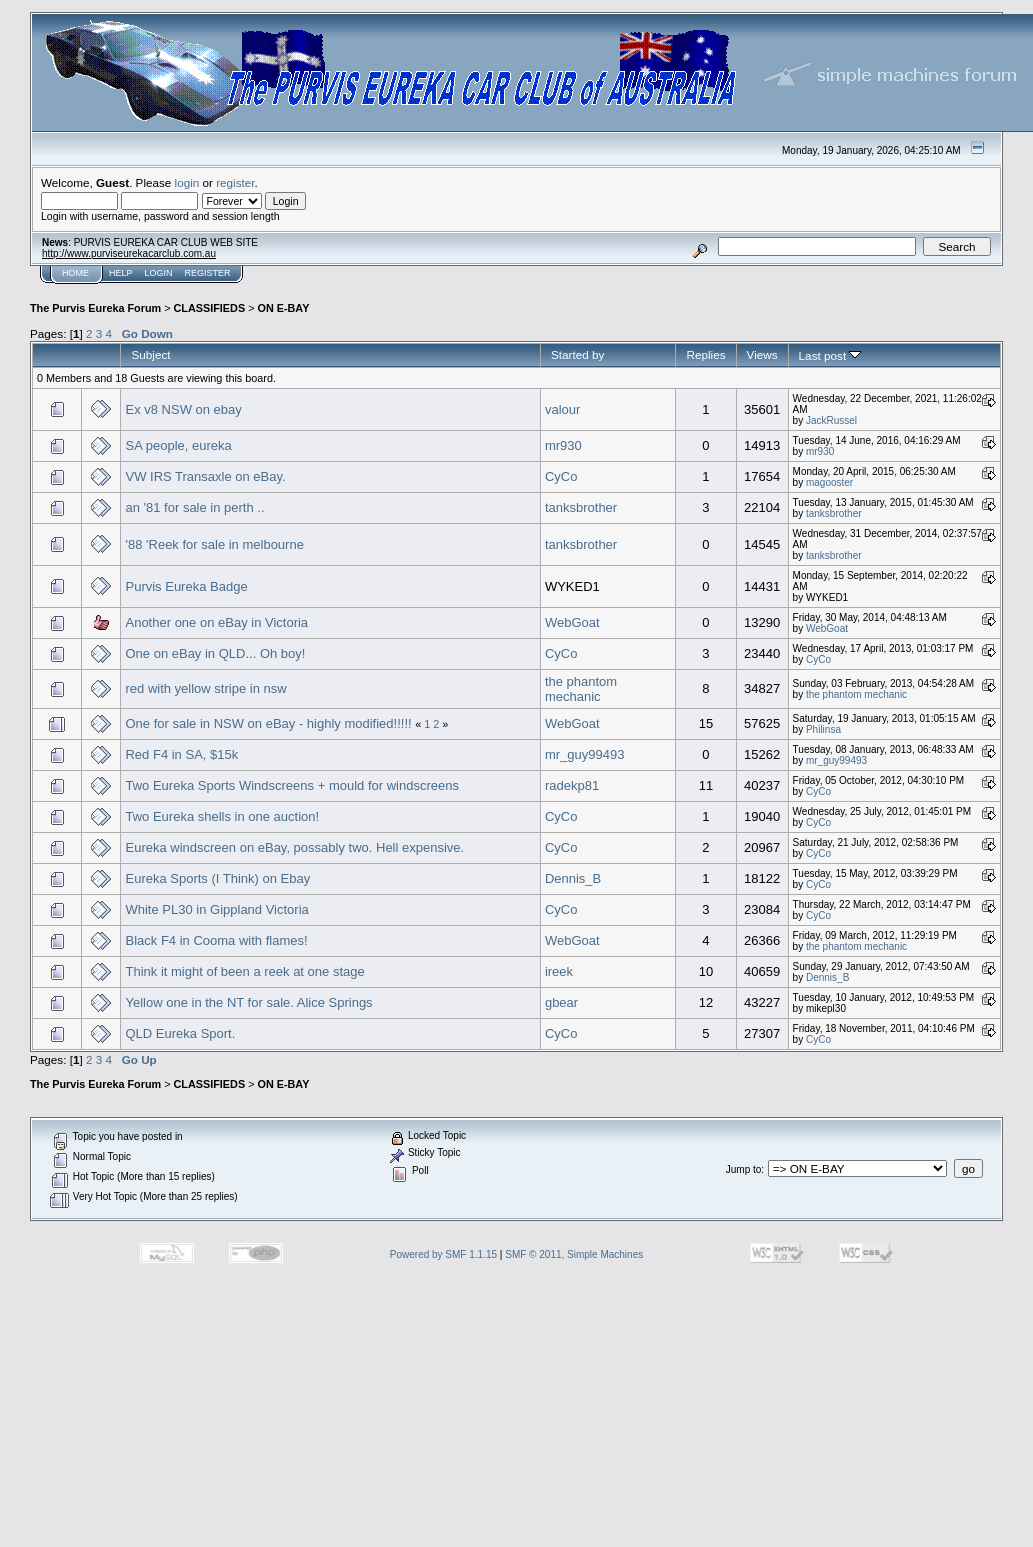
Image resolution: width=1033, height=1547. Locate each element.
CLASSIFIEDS (210, 308)
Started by (577, 354)
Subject (150, 354)
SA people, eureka (178, 445)
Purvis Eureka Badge (186, 586)
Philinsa (823, 729)
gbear (561, 1002)
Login (159, 273)
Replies (705, 354)
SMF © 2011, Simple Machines (574, 1254)
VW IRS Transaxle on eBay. (205, 476)
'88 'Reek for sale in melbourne (214, 544)
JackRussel (831, 420)
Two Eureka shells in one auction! (222, 816)
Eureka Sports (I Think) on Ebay (217, 878)
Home (75, 273)
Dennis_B (573, 878)
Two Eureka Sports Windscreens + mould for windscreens (291, 785)
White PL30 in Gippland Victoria (216, 909)
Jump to (744, 1169)
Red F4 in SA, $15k (181, 754)
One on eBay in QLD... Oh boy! (215, 653)
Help (121, 273)
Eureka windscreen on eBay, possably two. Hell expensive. (294, 847)
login (187, 182)
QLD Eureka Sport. (180, 1033)
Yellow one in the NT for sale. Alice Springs (248, 1002)
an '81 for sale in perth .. (194, 507)
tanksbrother (581, 507)
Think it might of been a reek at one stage (244, 971)
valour (562, 409)
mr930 (563, 445)
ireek (559, 971)
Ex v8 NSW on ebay (183, 409)
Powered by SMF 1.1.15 (443, 1254)
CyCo (561, 476)
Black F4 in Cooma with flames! (216, 940)
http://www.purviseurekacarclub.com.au (129, 253)
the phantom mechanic (581, 689)
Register (208, 273)
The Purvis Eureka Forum (95, 308)
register (235, 182)
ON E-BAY (283, 308)
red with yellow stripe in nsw (205, 688)
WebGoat (572, 622)
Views (762, 354)
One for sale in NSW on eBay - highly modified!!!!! (268, 723)
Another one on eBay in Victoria (216, 622)
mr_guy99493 (585, 754)
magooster (829, 482)
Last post (830, 355)
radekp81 (572, 785)
